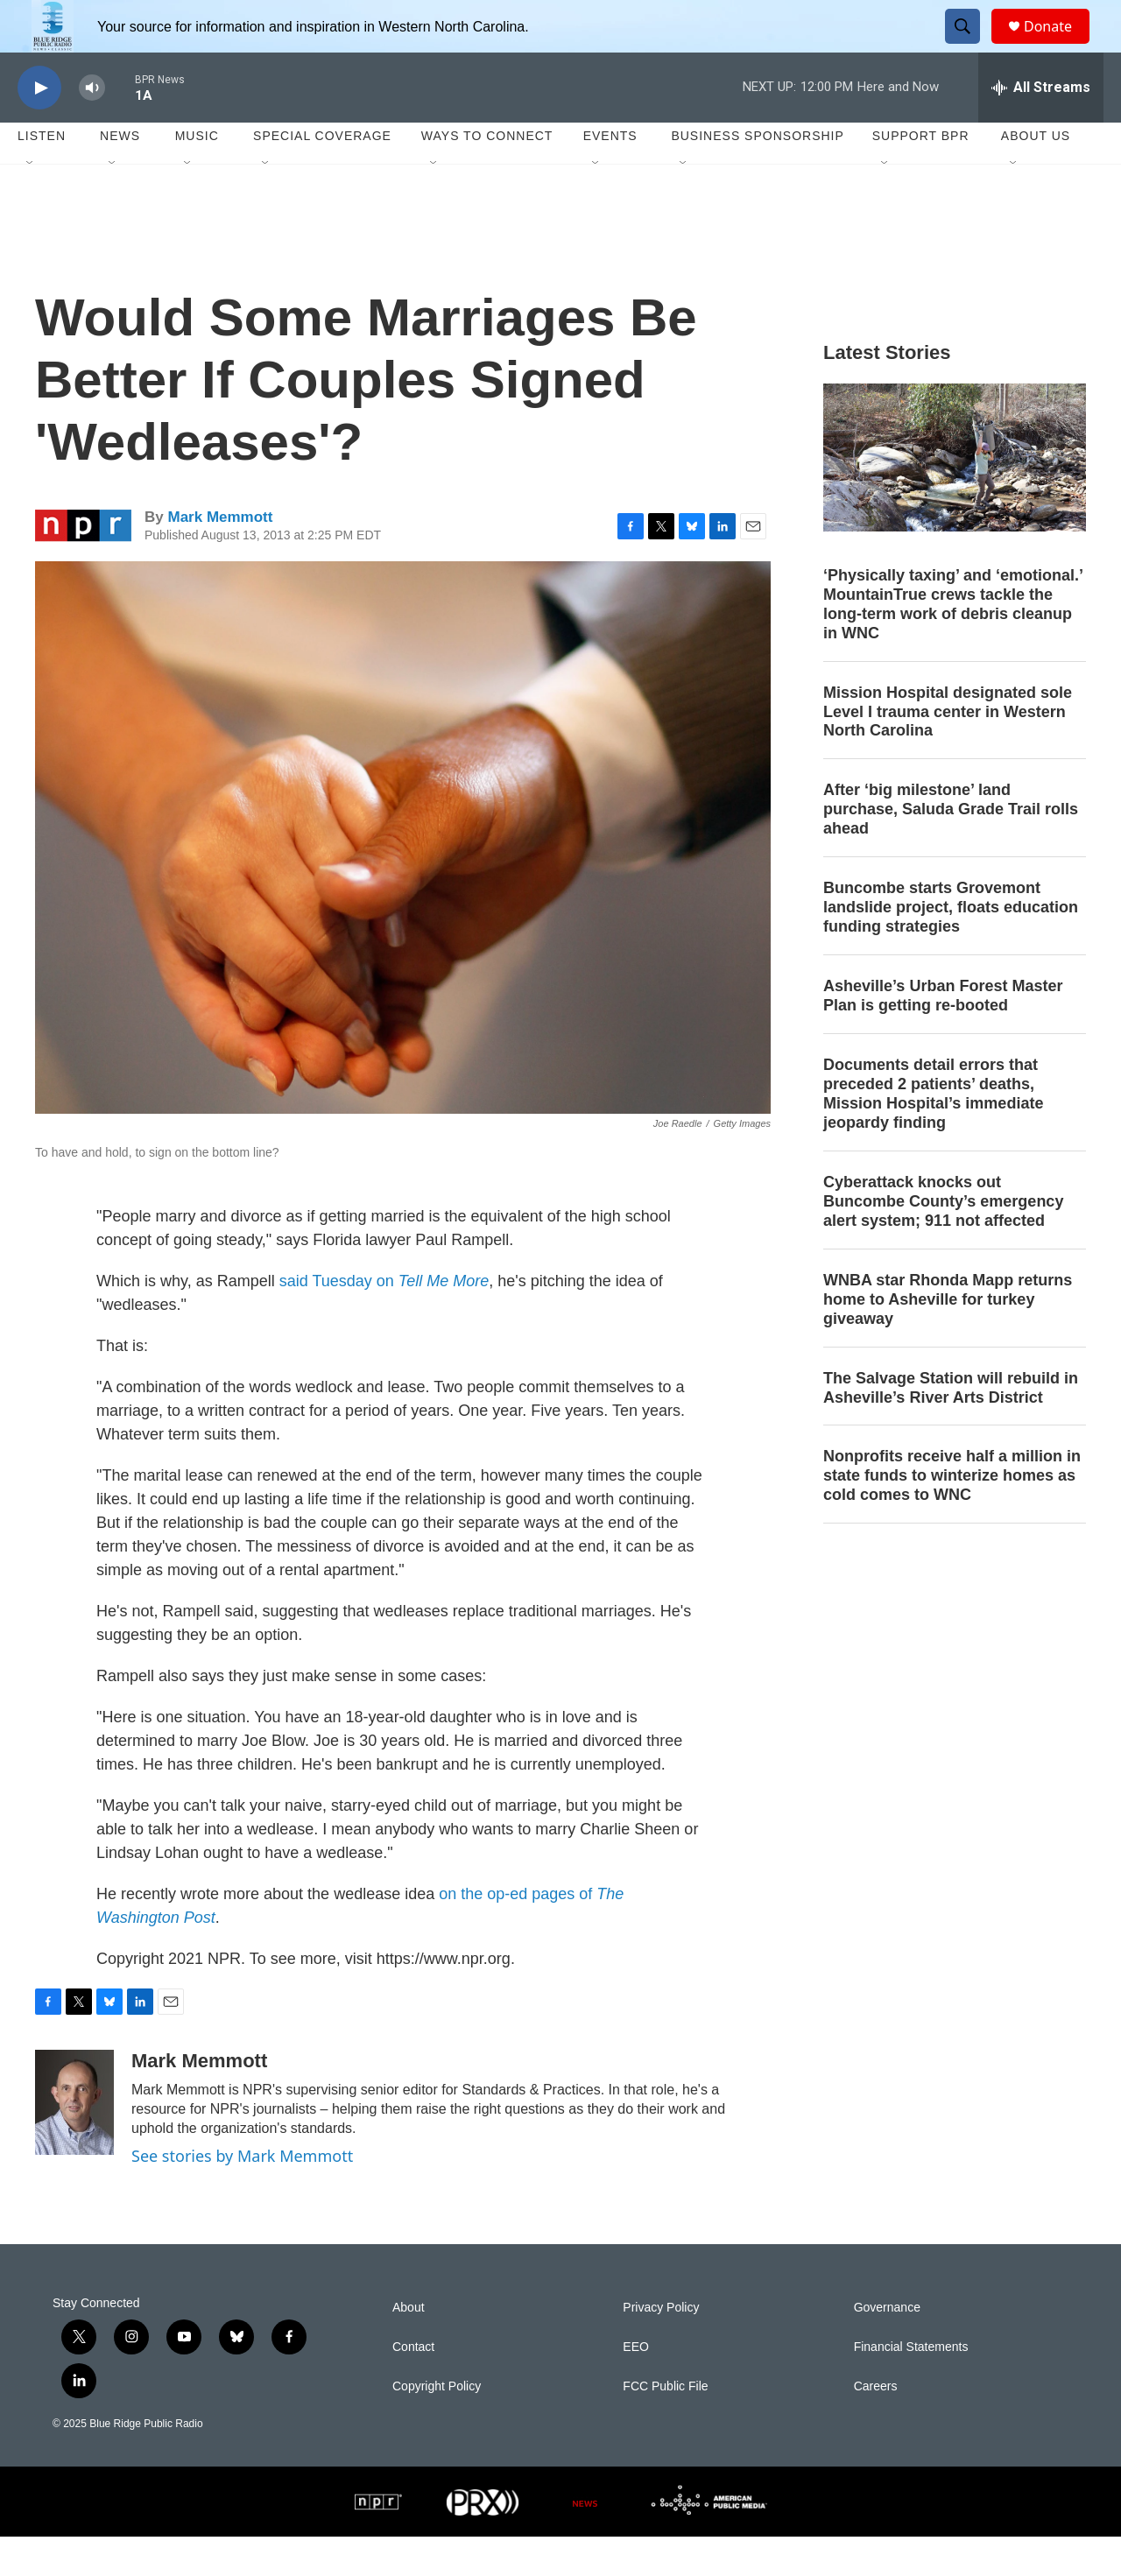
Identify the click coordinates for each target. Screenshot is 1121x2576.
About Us (1035, 175)
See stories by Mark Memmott (242, 2195)
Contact (413, 2386)
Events (610, 175)
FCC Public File (665, 2425)
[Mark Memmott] (74, 2141)
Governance (887, 2347)
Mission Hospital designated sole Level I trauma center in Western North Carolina (947, 751)
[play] (39, 127)
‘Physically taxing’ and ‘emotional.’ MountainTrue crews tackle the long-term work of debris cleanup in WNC (952, 643)
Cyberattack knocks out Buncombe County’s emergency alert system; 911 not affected (943, 1241)
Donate (1059, 46)
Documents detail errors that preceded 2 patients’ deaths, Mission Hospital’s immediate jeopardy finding (933, 1133)
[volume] (92, 127)
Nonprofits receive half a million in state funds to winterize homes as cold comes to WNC (952, 1515)
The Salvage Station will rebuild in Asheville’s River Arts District (950, 1427)
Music (197, 175)
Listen (42, 175)
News (120, 175)
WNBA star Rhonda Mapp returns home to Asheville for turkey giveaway (947, 1339)
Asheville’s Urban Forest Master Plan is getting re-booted (942, 1035)
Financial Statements (911, 2386)
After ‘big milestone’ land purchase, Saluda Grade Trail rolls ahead (950, 848)
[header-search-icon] (970, 46)
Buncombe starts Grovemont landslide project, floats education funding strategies (950, 946)
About (408, 2347)
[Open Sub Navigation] (31, 203)
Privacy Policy (661, 2347)
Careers (876, 2425)
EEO (636, 2386)
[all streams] (1040, 127)
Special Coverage (322, 175)
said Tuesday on (384, 1320)
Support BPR (920, 175)
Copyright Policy (436, 2425)
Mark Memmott (219, 556)
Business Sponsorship (757, 175)
